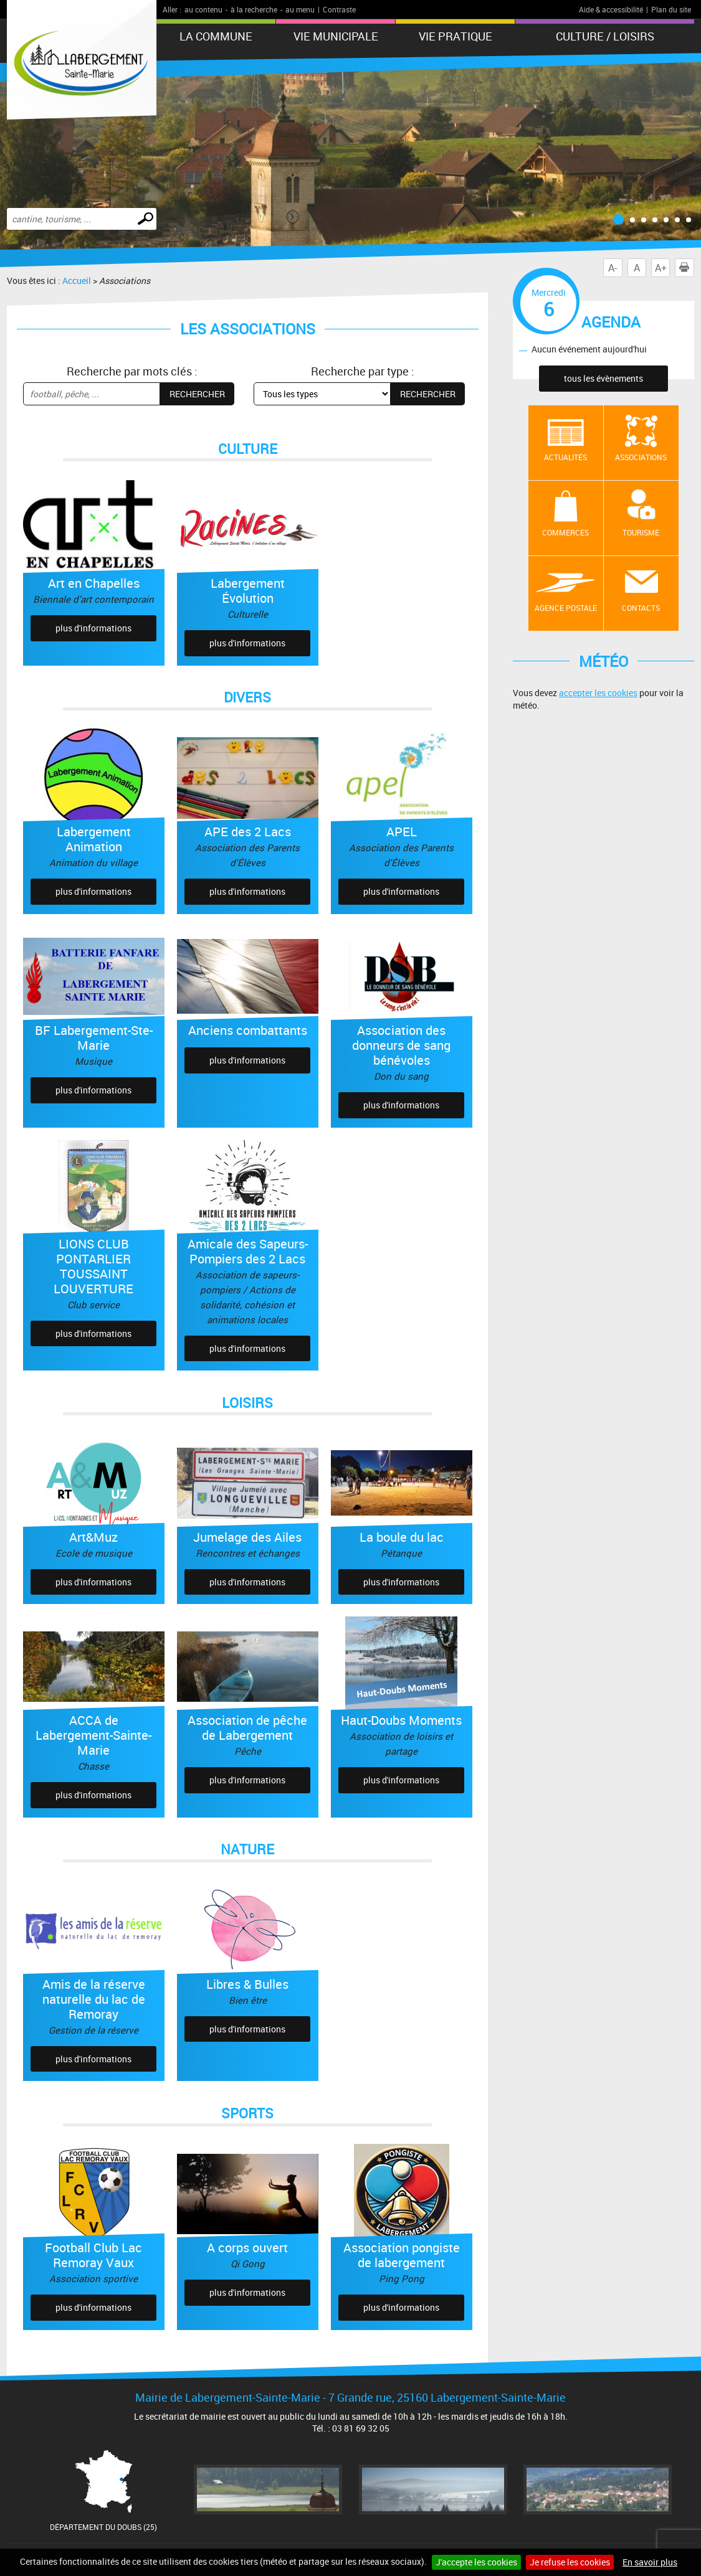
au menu (300, 9)
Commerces (565, 532)
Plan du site (671, 9)
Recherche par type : (362, 371)
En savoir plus (649, 2562)
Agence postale (566, 608)
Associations (641, 457)
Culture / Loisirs (605, 36)
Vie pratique (455, 36)
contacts (641, 608)
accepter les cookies (598, 693)
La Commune (215, 36)
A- (612, 268)
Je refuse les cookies (570, 2562)
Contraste (339, 9)
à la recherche (254, 9)
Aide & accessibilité (611, 9)
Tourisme (640, 532)
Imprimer (686, 268)
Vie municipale (335, 36)
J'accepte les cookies (476, 2562)
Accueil (76, 280)
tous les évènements (603, 378)
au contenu (203, 9)
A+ (661, 268)
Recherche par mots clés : (132, 371)
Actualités (565, 457)
